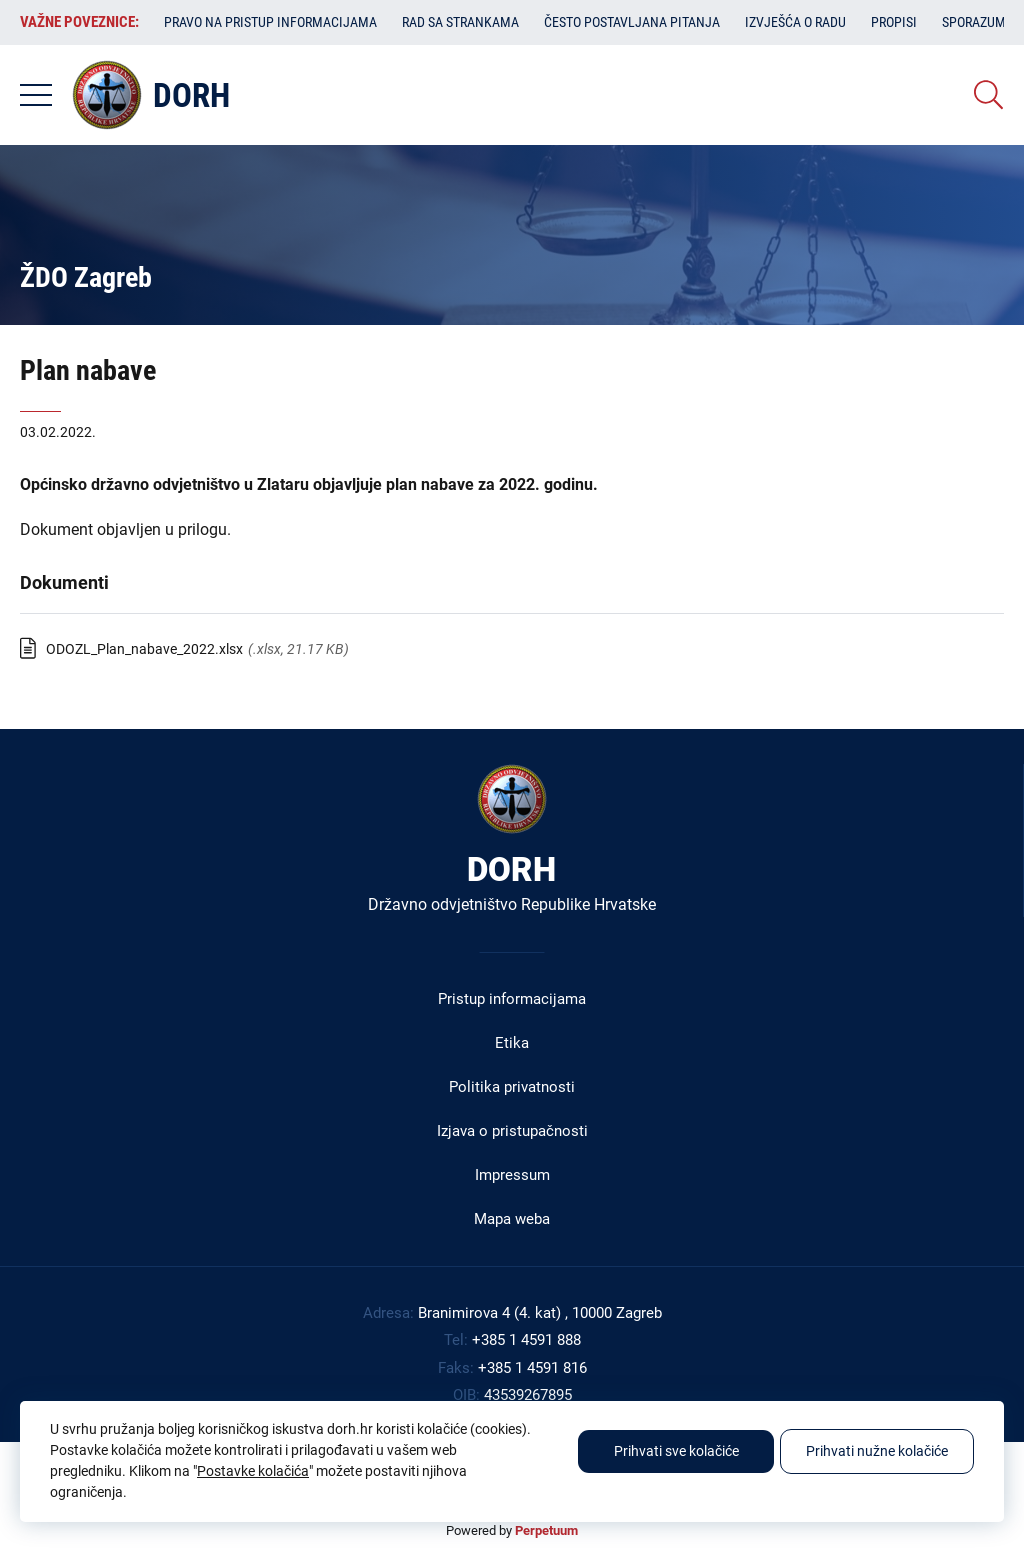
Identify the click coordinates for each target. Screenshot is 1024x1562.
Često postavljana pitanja (632, 22)
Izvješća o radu (795, 22)
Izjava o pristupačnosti (512, 1131)
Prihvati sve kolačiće (676, 1451)
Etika (512, 1043)
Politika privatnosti (512, 1087)
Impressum (512, 1175)
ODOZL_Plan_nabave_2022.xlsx (144, 649)
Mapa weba (512, 1219)
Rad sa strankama (460, 22)
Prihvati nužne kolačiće (877, 1451)
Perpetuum (546, 1530)
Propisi (894, 22)
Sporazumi (976, 22)
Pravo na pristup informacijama (270, 22)
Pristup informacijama (512, 999)
